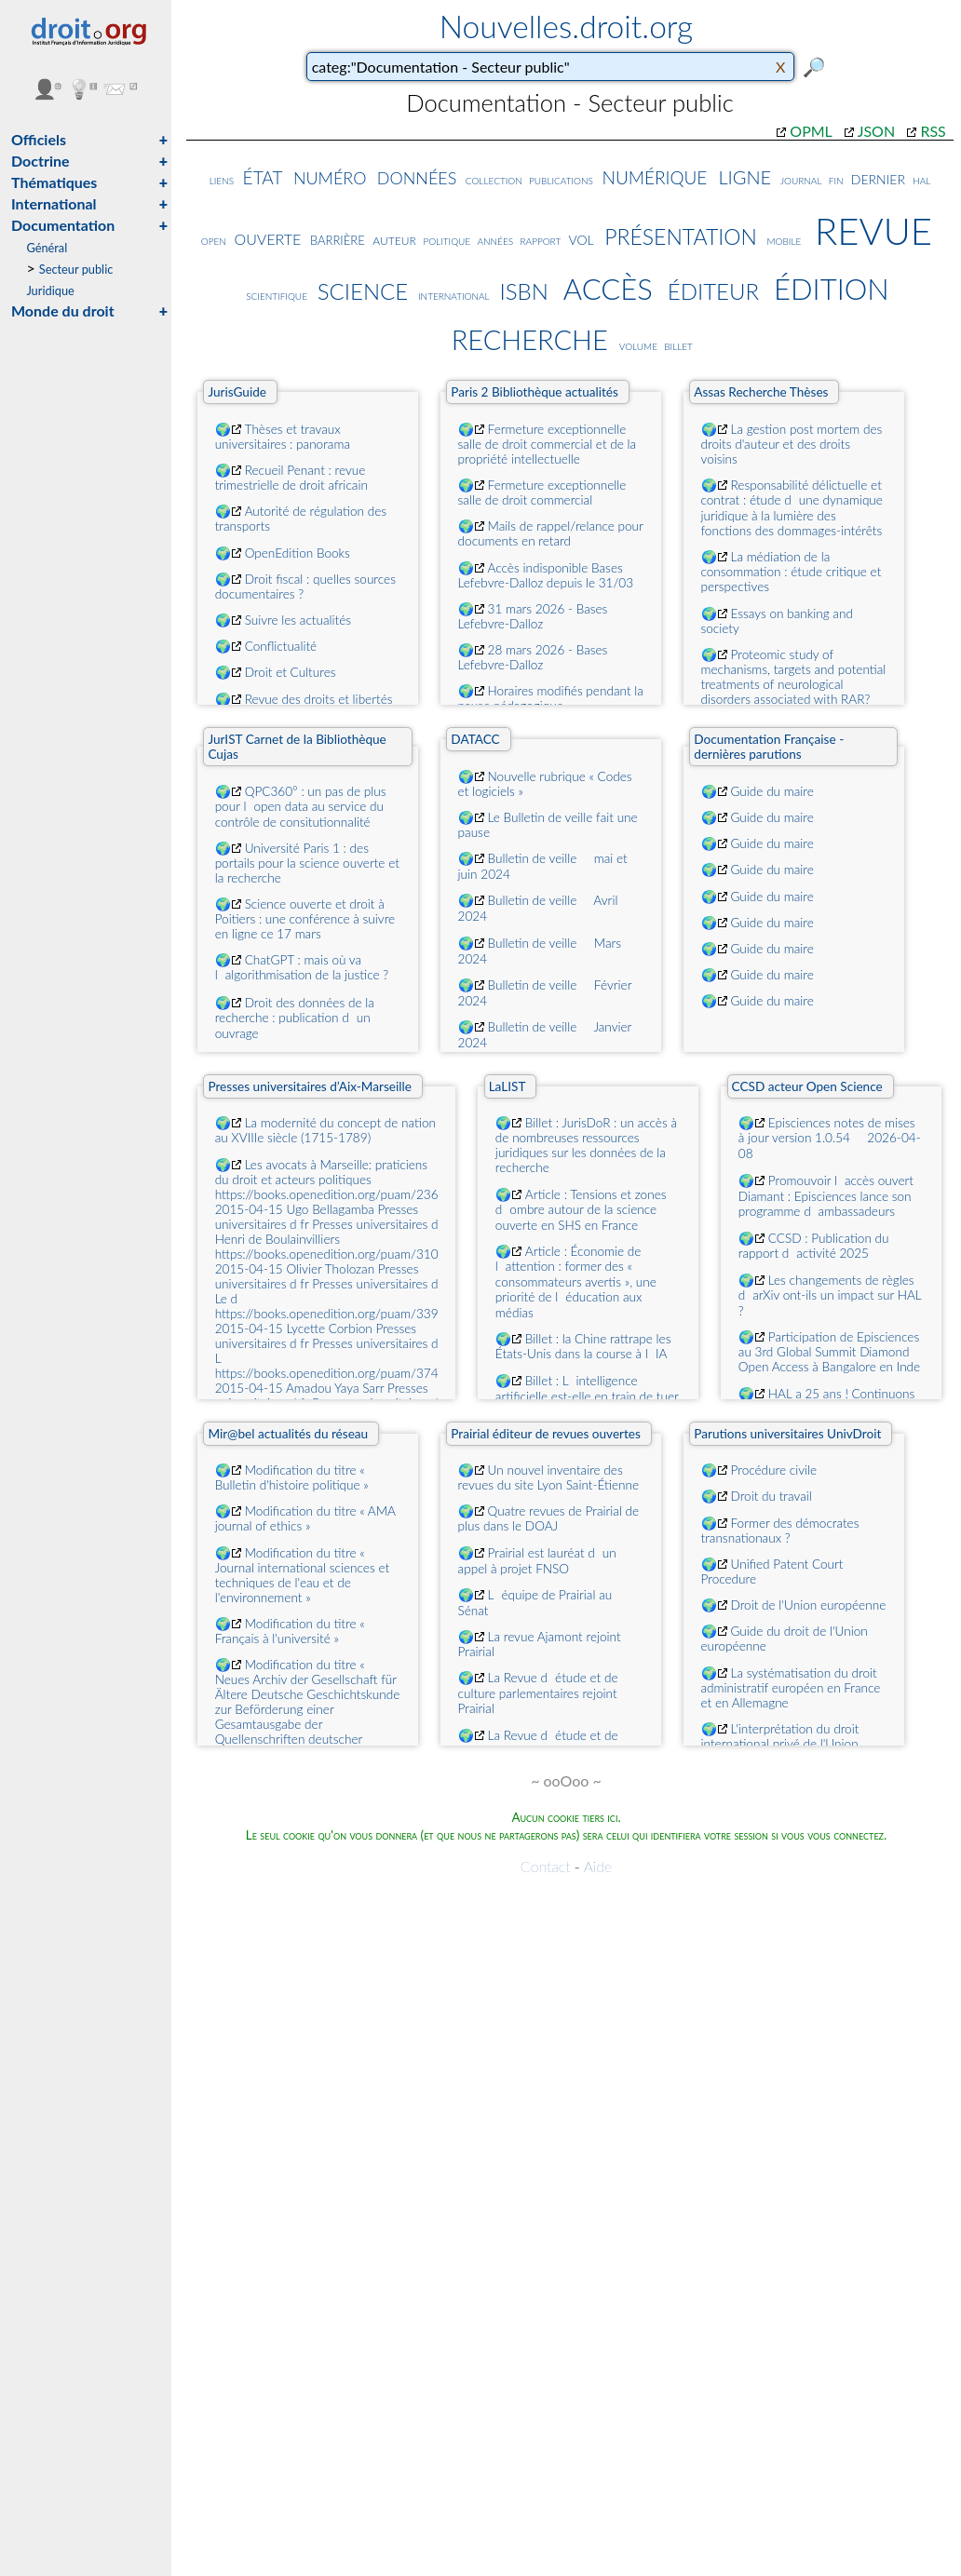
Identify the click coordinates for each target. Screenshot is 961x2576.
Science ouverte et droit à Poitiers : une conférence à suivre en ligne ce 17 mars (305, 919)
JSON (876, 131)
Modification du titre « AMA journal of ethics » (305, 1518)
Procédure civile (774, 1470)
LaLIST (507, 1086)
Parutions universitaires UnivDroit (787, 1433)
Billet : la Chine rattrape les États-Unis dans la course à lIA (583, 1346)
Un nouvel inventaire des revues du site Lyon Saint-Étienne (549, 1477)
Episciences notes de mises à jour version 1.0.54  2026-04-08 (829, 1138)
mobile (784, 240)
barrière (337, 238)
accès (608, 284)
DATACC (475, 739)
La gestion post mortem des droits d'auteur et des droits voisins (792, 444)
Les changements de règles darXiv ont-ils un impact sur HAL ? (830, 1295)
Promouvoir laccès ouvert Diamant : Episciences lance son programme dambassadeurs (826, 1196)
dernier (878, 177)
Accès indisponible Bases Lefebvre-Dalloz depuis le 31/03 (546, 575)
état (263, 174)
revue (873, 225)
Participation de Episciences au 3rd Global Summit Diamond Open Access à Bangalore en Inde (829, 1351)
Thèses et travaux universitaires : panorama (282, 437)
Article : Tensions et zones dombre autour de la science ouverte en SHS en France (581, 1210)
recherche (530, 335)
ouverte (268, 238)
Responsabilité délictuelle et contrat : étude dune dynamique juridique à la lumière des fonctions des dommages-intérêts (792, 508)
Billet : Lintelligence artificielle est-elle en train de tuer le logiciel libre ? (587, 1396)
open (213, 240)
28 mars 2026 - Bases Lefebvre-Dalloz (533, 657)
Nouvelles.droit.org (567, 26)
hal (921, 179)
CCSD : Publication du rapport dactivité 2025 (813, 1246)
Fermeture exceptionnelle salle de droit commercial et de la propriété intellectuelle (547, 444)
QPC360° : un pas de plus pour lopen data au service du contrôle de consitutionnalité (300, 806)
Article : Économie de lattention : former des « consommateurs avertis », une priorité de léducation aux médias (575, 1282)
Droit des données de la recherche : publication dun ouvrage (294, 1018)
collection (494, 179)
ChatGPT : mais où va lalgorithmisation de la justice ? (302, 967)
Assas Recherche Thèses (761, 391)
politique (446, 240)
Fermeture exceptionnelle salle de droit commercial (542, 492)
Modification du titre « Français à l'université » (290, 1631)
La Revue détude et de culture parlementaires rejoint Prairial (538, 1693)
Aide (598, 1866)
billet (678, 345)
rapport (541, 240)
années (495, 240)
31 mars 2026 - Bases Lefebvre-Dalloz (533, 616)
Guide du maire (772, 791)
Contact (546, 1866)
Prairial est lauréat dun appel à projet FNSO (537, 1560)
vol (581, 238)
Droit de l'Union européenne (809, 1605)
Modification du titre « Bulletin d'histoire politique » (292, 1477)
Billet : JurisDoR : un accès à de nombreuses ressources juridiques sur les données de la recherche (586, 1145)
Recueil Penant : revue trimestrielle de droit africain (291, 477)
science (363, 288)
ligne (744, 174)
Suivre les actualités (298, 620)
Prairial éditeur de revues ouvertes (546, 1433)
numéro (330, 176)
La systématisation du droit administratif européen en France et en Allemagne (791, 1688)
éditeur (713, 288)
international (454, 295)
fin (836, 179)
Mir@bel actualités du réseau (288, 1433)
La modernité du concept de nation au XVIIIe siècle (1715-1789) (325, 1130)
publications (561, 179)
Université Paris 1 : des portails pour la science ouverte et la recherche (307, 863)
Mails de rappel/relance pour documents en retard (550, 533)
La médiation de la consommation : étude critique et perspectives (791, 571)
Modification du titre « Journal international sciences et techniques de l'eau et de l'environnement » (302, 1575)
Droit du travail (771, 1496)
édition (831, 284)
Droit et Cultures (290, 672)
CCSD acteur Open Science (807, 1086)
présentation (680, 233)
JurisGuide (237, 391)
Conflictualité (281, 646)
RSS (932, 131)
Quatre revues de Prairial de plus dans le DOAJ (549, 1518)
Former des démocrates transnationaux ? (780, 1530)
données (417, 175)
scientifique (276, 295)
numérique (655, 175)
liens (222, 179)
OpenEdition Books (297, 553)
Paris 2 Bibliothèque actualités (534, 391)
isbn (523, 288)
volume (638, 345)
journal (801, 179)
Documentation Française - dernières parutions (769, 747)
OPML (811, 131)
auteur (393, 240)
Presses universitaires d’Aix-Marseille (309, 1086)
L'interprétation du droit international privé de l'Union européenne (780, 1743)
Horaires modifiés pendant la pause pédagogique (550, 698)
